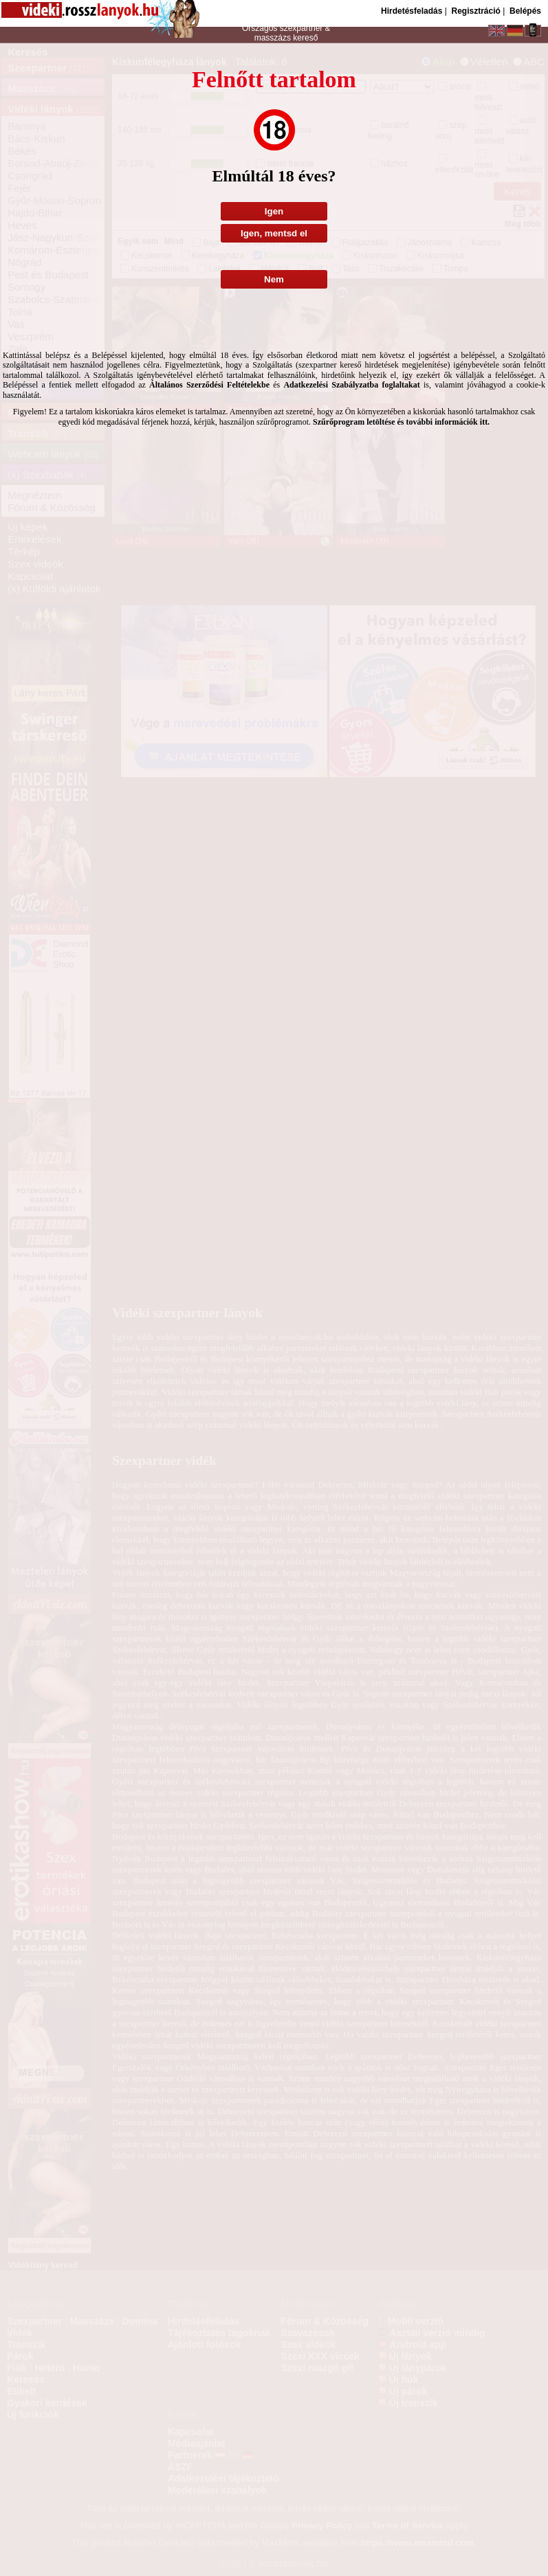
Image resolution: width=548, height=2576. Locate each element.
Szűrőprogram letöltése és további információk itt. (401, 422)
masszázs (274, 38)
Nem (274, 279)
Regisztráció (475, 11)
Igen (274, 211)
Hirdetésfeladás (411, 11)
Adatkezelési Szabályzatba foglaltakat (351, 385)
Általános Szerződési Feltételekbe (209, 385)
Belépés (525, 11)
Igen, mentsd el (274, 233)
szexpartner (301, 28)
